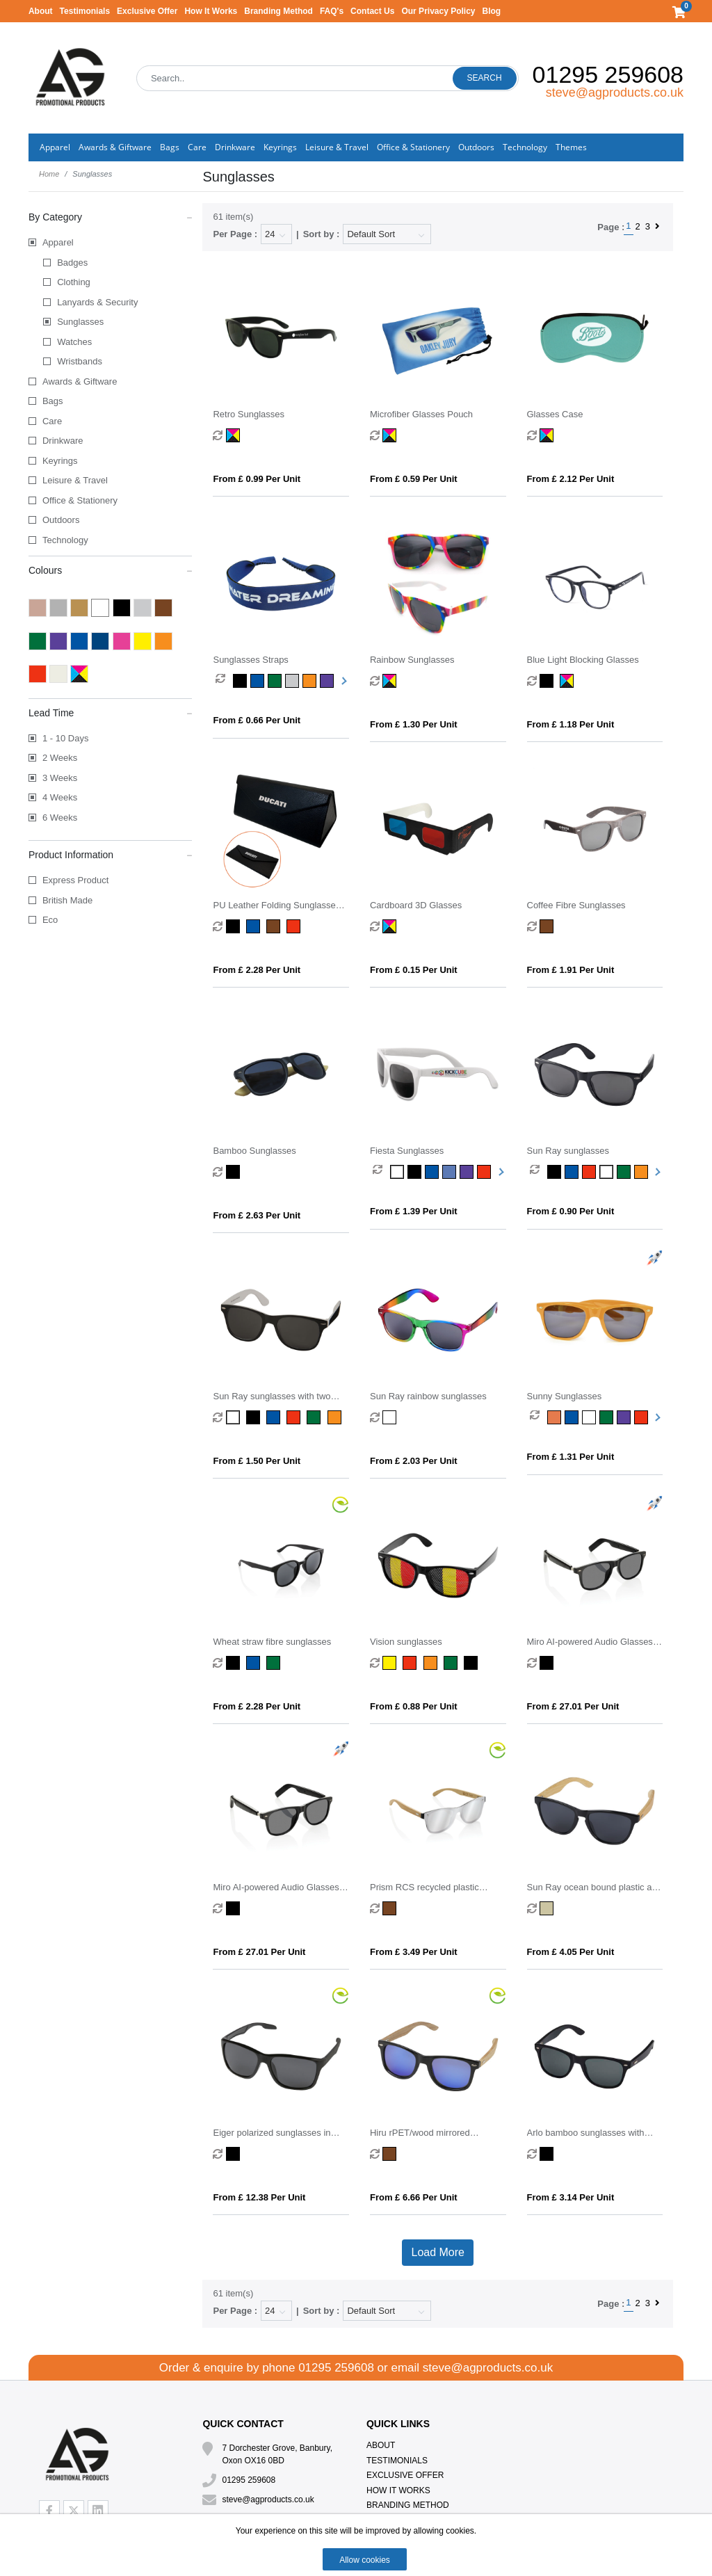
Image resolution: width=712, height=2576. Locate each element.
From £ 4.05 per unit (571, 1952)
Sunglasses (80, 321)
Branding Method (278, 11)
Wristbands (79, 361)
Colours (111, 569)
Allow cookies (364, 2560)
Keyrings (60, 461)
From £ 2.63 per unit (256, 1215)
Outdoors (60, 520)
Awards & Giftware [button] (115, 147)
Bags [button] (169, 147)
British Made (67, 900)
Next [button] (343, 681)
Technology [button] (525, 147)
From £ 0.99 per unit (256, 479)
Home (49, 174)
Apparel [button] (55, 147)
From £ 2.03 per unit (414, 1461)
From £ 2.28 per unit (256, 970)
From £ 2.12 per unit (571, 479)
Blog (492, 11)
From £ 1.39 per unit (414, 1211)
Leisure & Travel (75, 480)
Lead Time (111, 712)
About (41, 11)
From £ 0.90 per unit (571, 1211)
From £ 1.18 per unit (571, 724)
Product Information (111, 854)
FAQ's (331, 11)
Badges (72, 262)
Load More (437, 2252)
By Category (111, 216)
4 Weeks (59, 797)
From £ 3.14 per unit (571, 2197)
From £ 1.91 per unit (571, 970)
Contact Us (372, 11)
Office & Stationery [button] (413, 147)
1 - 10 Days (65, 738)
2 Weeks (59, 757)
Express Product (75, 880)
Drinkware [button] (235, 147)
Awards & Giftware (79, 381)
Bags (52, 401)
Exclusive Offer (147, 11)
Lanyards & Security (97, 302)
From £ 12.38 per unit (259, 2197)
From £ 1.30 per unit (414, 724)
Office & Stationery (80, 500)
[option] (224, 681)
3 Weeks (59, 778)
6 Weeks (59, 817)
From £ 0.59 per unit (414, 479)
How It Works (210, 11)
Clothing (73, 282)
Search (484, 78)
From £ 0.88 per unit (414, 1706)
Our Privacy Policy (438, 11)
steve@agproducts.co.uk (614, 92)
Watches (74, 342)
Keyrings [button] (280, 147)
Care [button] (197, 147)
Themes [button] (571, 147)
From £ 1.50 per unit (256, 1461)
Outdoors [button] (476, 147)
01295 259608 (608, 74)
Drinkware (62, 440)
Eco (50, 920)
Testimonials (85, 11)
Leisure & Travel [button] (337, 147)
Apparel (58, 242)
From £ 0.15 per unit (414, 970)
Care (52, 421)
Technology (65, 540)
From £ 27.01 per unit (573, 1706)
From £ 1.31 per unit (571, 1456)
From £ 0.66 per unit (256, 720)
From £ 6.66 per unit (414, 2197)
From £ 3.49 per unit (414, 1952)
